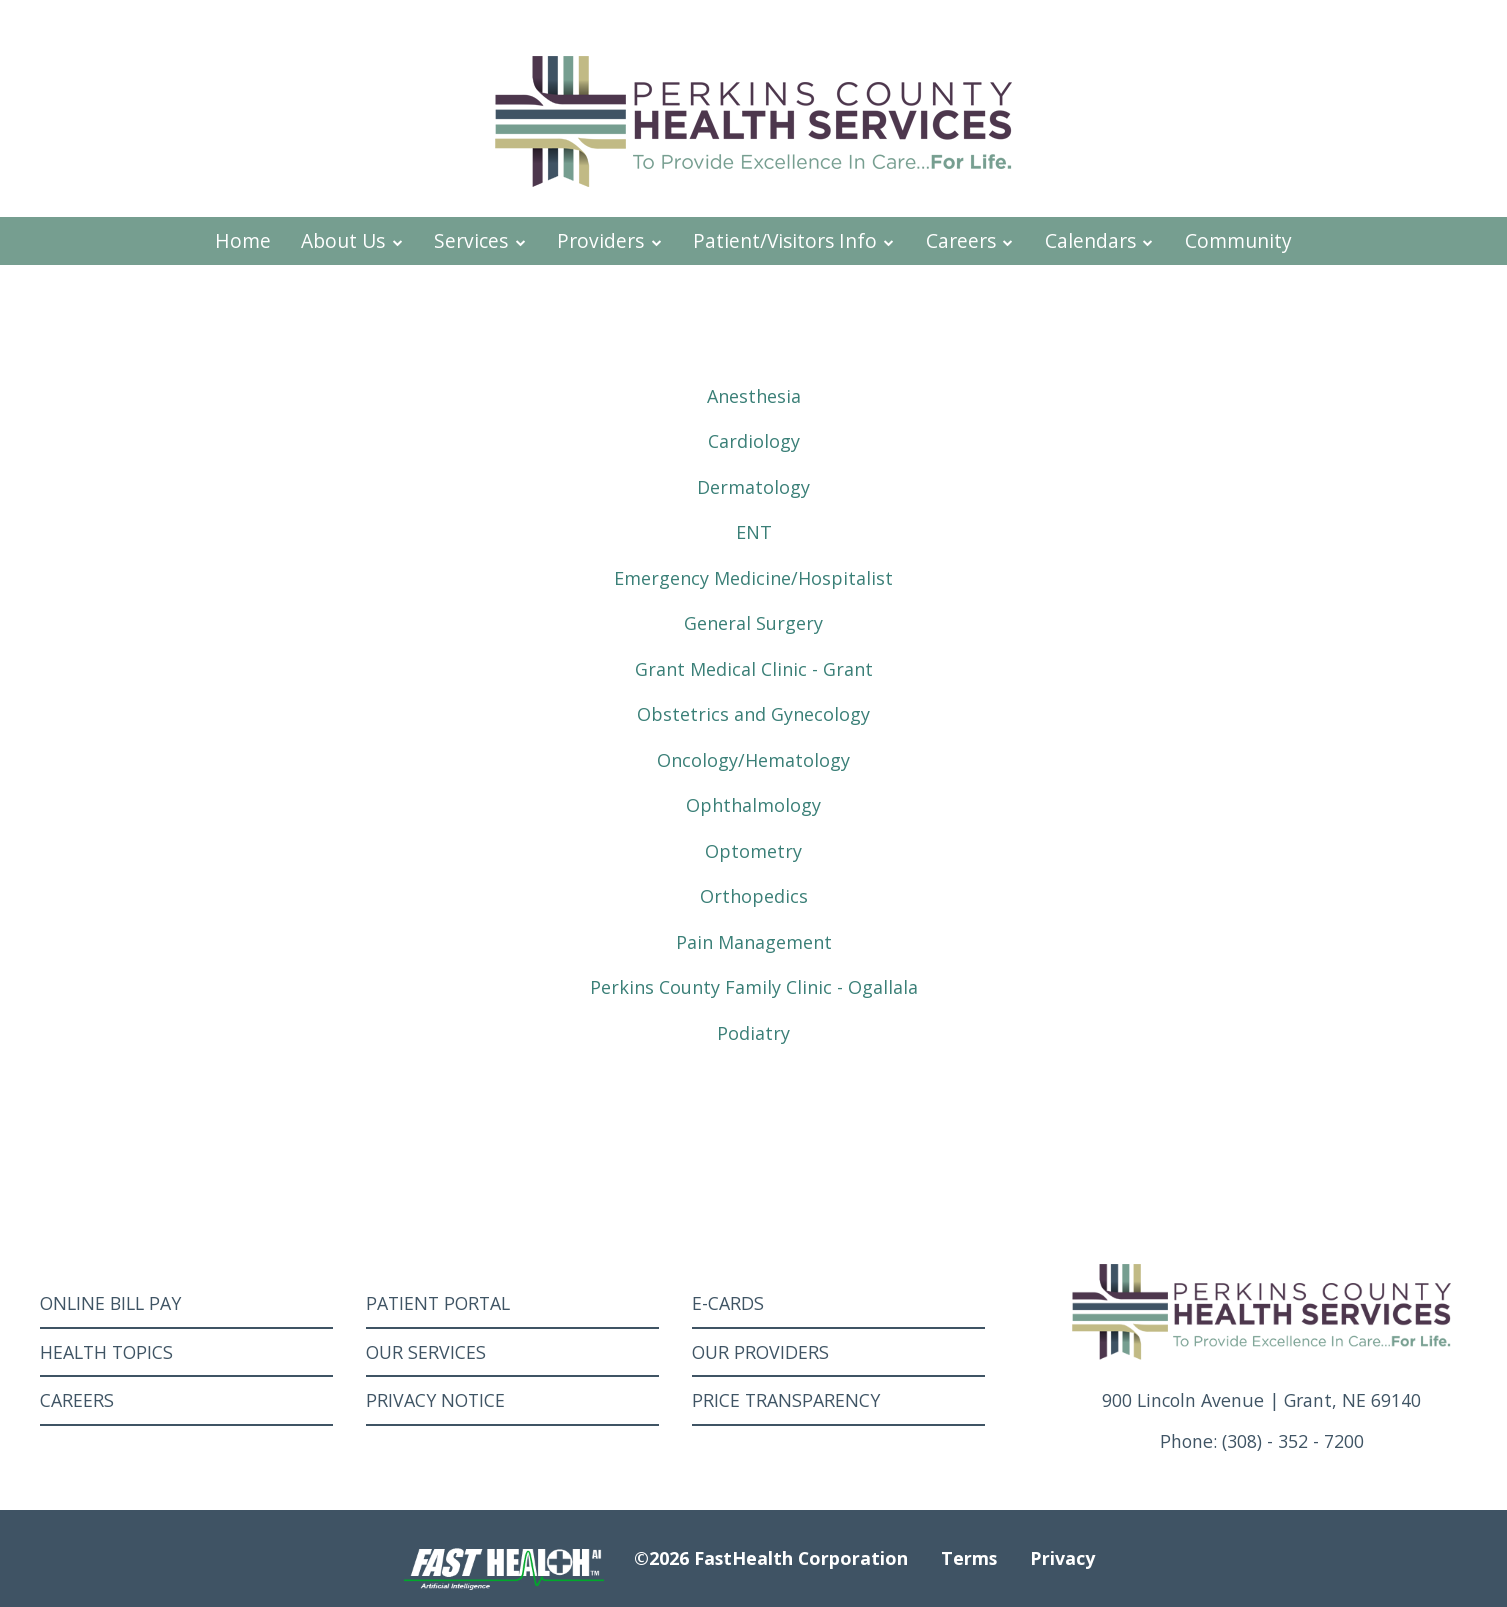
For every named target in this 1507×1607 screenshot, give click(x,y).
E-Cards (728, 1303)
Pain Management (754, 942)
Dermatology (753, 487)
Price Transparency (786, 1400)
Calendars (1100, 240)
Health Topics (106, 1352)
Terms (969, 1558)
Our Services (426, 1352)
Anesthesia (754, 396)
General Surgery (753, 623)
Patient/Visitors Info (794, 240)
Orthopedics (754, 896)
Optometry (753, 851)
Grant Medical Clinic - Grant (754, 669)
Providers (610, 240)
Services (480, 240)
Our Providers (760, 1352)
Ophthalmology (753, 805)
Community (1238, 240)
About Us (352, 240)
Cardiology (754, 441)
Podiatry (753, 1033)
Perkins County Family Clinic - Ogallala (754, 987)
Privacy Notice (435, 1400)
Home (243, 240)
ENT (754, 532)
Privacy (1062, 1558)
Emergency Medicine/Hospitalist (753, 578)
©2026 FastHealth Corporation (771, 1558)
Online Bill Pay (110, 1303)
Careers (970, 240)
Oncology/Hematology (753, 760)
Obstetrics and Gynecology (753, 714)
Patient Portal (438, 1303)
